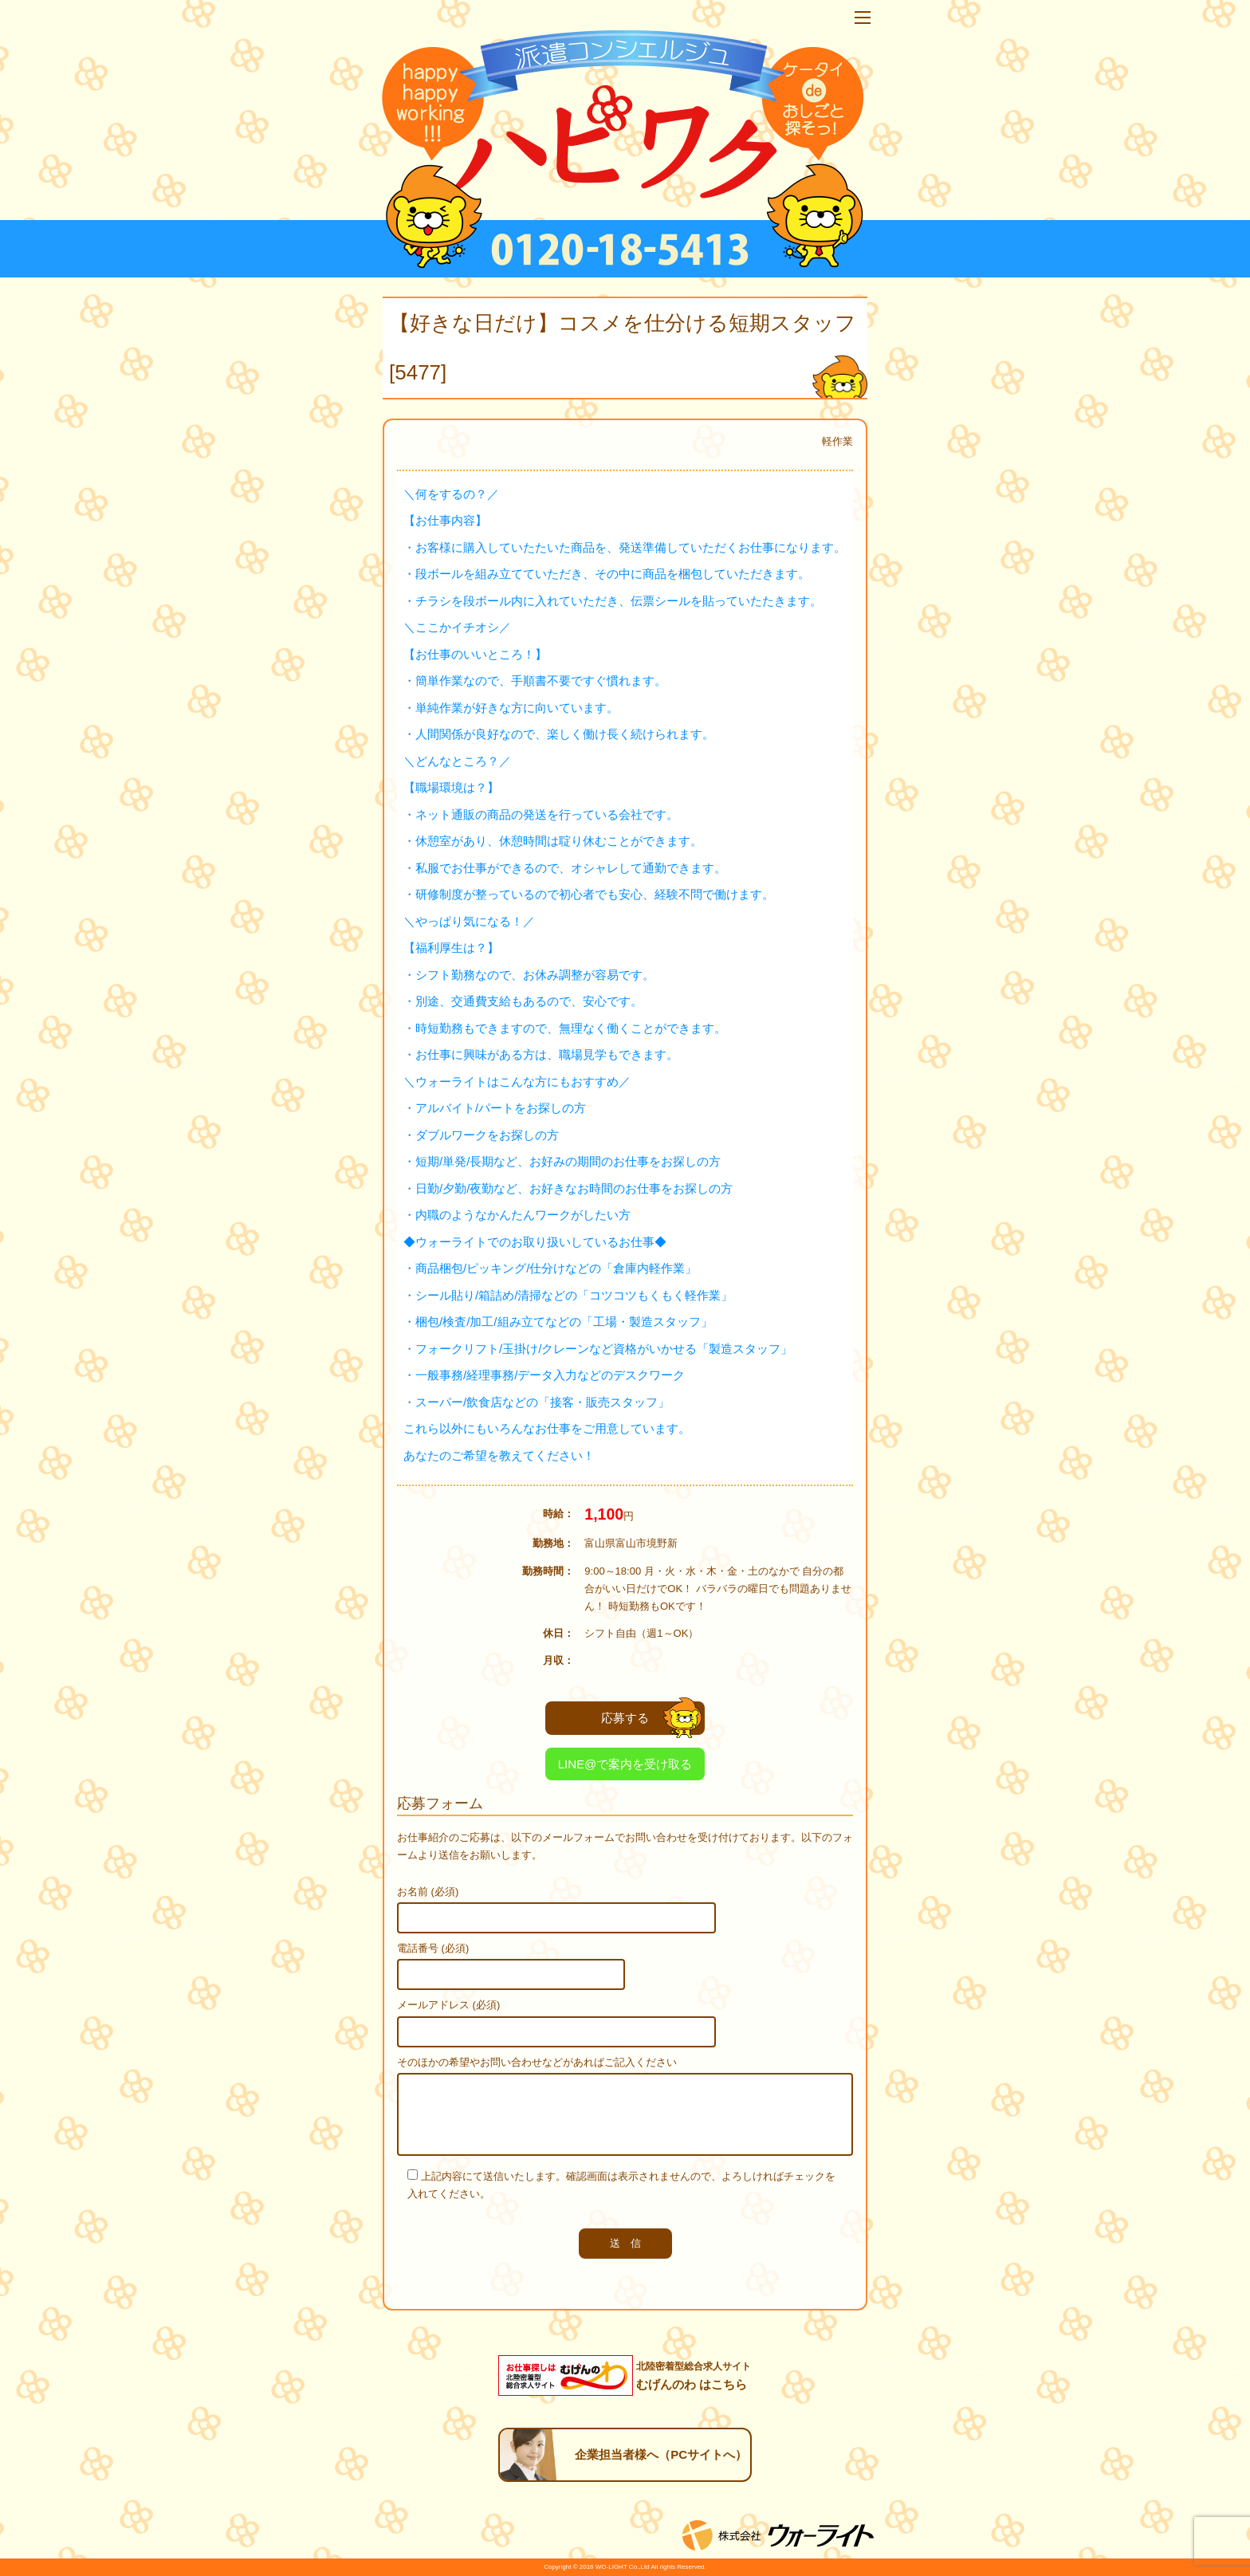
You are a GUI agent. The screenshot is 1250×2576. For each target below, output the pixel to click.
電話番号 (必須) (433, 1948)
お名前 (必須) (427, 1892)
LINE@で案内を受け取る (625, 1764)
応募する (651, 1718)
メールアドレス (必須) (448, 2005)
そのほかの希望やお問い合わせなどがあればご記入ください (537, 2062)
